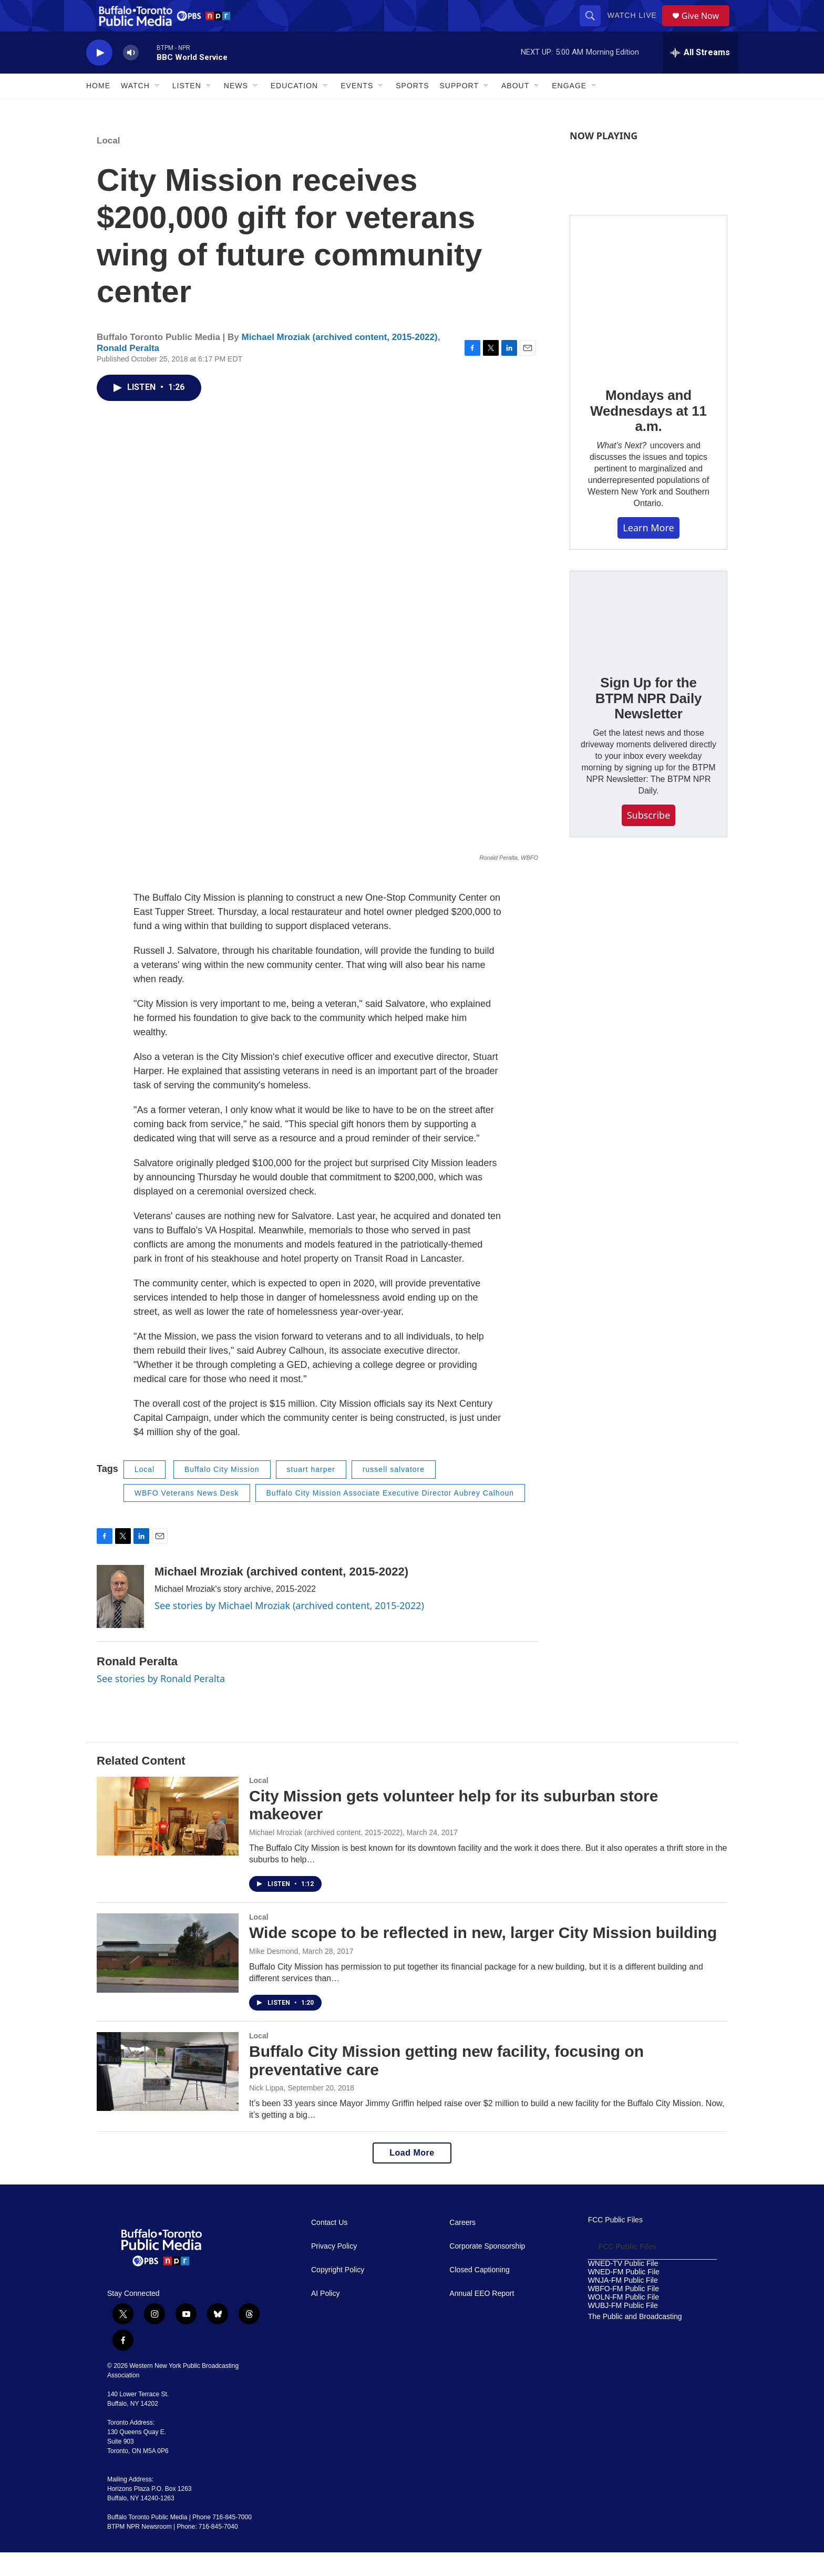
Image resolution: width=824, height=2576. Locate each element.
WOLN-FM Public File (623, 2321)
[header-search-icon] (593, 27)
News (236, 109)
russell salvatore (394, 1493)
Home (98, 109)
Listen (186, 109)
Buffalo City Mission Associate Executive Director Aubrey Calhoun (390, 1516)
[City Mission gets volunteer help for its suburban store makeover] (168, 1839)
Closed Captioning (479, 2293)
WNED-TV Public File (623, 2287)
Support (459, 109)
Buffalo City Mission (222, 1493)
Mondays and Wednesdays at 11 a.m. (648, 434)
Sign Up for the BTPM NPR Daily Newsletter (648, 722)
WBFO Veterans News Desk (187, 1516)
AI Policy (325, 2317)
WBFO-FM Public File (623, 2312)
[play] (99, 76)
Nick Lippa (266, 2111)
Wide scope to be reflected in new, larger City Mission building (483, 1956)
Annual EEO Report (481, 2317)
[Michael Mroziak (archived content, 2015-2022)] (120, 1620)
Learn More (648, 551)
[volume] (131, 76)
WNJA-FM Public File (623, 2304)
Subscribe (649, 838)
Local (108, 164)
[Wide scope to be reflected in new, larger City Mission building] (168, 1976)
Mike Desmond (273, 1975)
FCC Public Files (615, 2244)
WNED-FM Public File (624, 2296)
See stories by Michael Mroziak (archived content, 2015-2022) (289, 1629)
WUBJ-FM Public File (623, 2329)
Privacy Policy (334, 2270)
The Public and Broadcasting (635, 2340)
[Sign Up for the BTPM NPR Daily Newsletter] (648, 639)
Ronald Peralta (128, 372)
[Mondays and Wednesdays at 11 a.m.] (648, 317)
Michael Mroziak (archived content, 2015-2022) (340, 361)
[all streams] (700, 76)
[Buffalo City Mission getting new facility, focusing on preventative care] (168, 2095)
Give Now (706, 27)
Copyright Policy (337, 2293)
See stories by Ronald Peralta (161, 1702)
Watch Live (636, 27)
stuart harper (311, 1493)
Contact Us (329, 2246)
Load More (411, 2176)
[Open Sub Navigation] (157, 109)
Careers (462, 2246)
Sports (412, 109)
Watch (135, 109)
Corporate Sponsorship (487, 2270)
